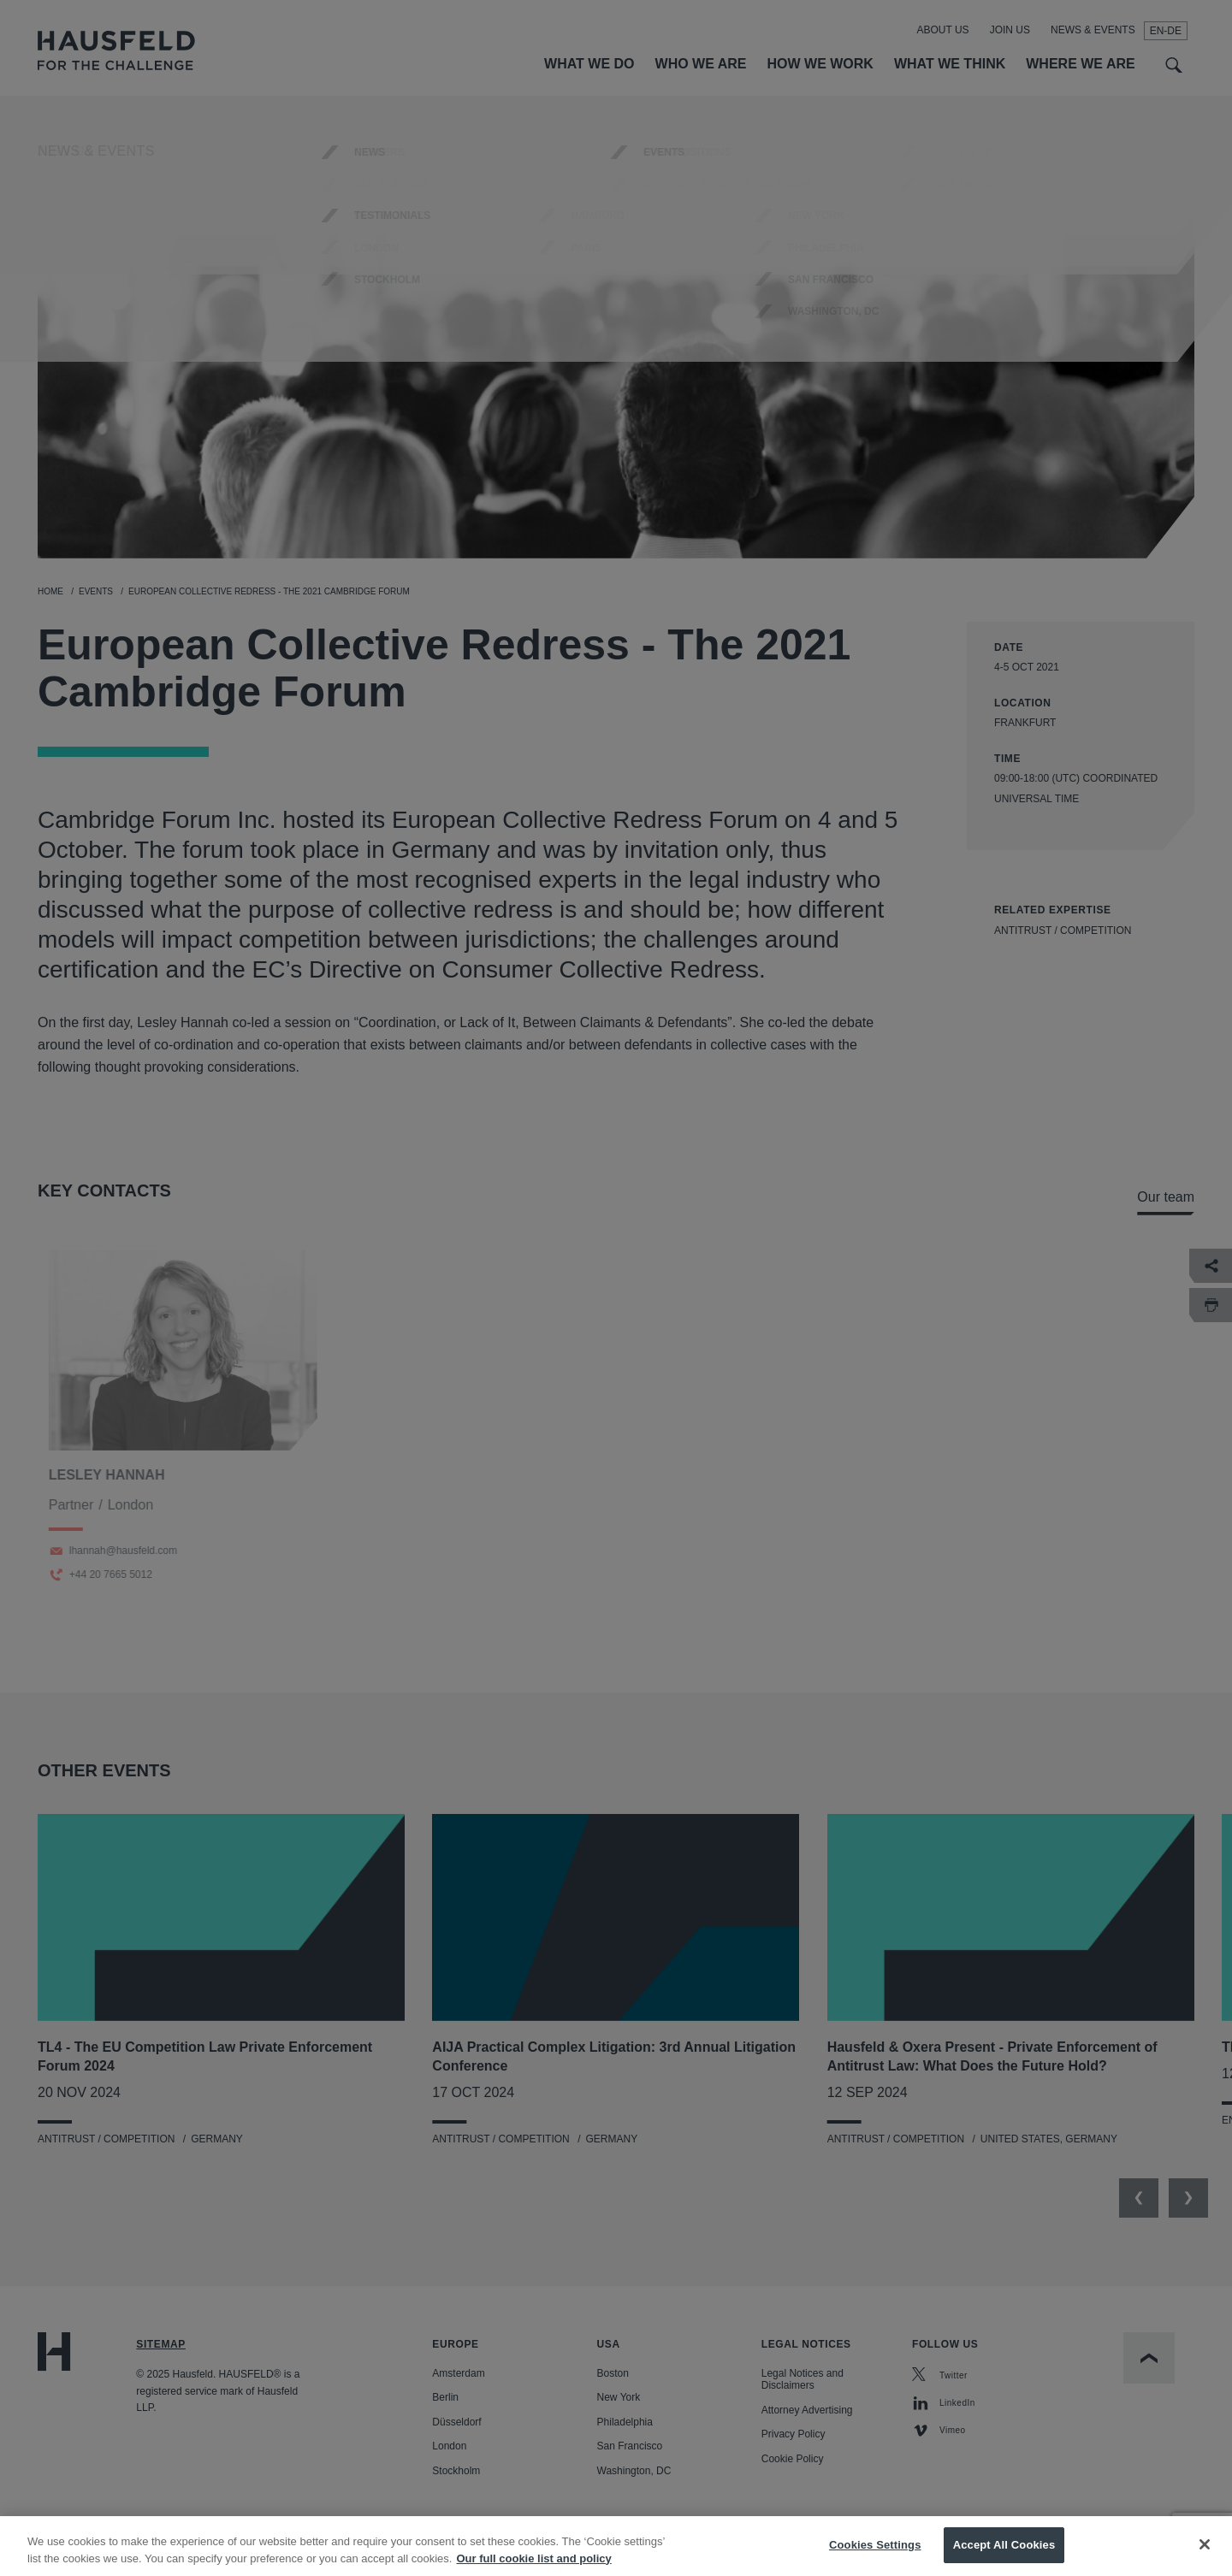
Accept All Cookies (1004, 2556)
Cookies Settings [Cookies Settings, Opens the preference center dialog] (875, 2556)
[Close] (1204, 2556)
